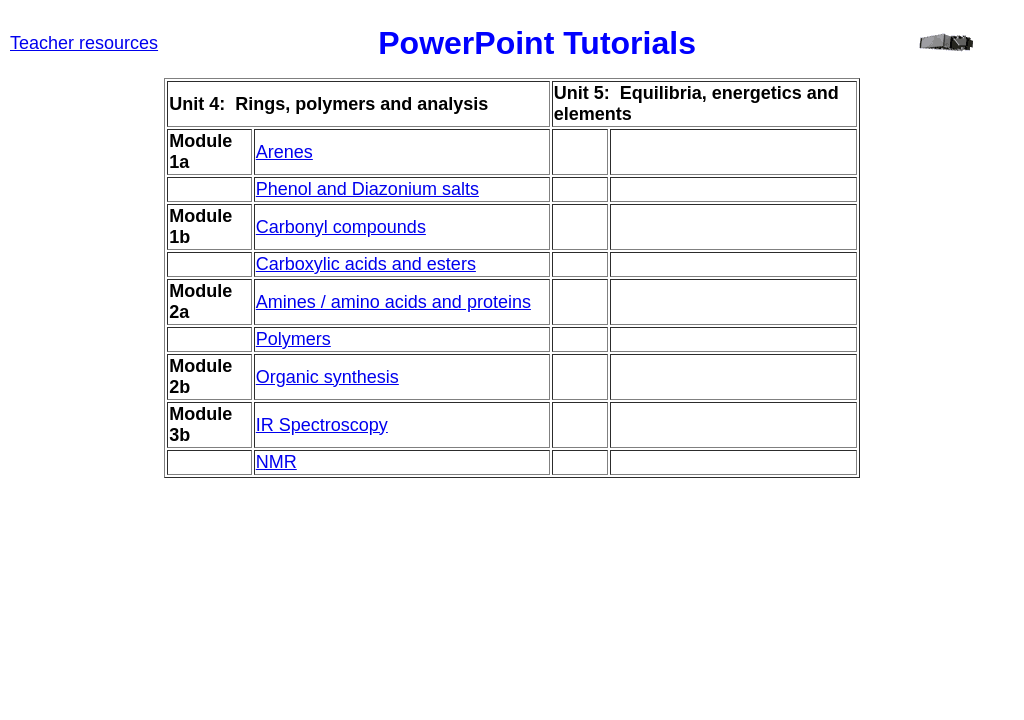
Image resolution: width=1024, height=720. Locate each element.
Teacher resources (84, 43)
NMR (276, 462)
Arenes (284, 152)
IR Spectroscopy (322, 425)
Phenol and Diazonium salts (367, 189)
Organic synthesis (327, 377)
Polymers (293, 339)
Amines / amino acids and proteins (393, 302)
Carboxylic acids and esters (366, 264)
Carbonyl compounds (341, 227)
